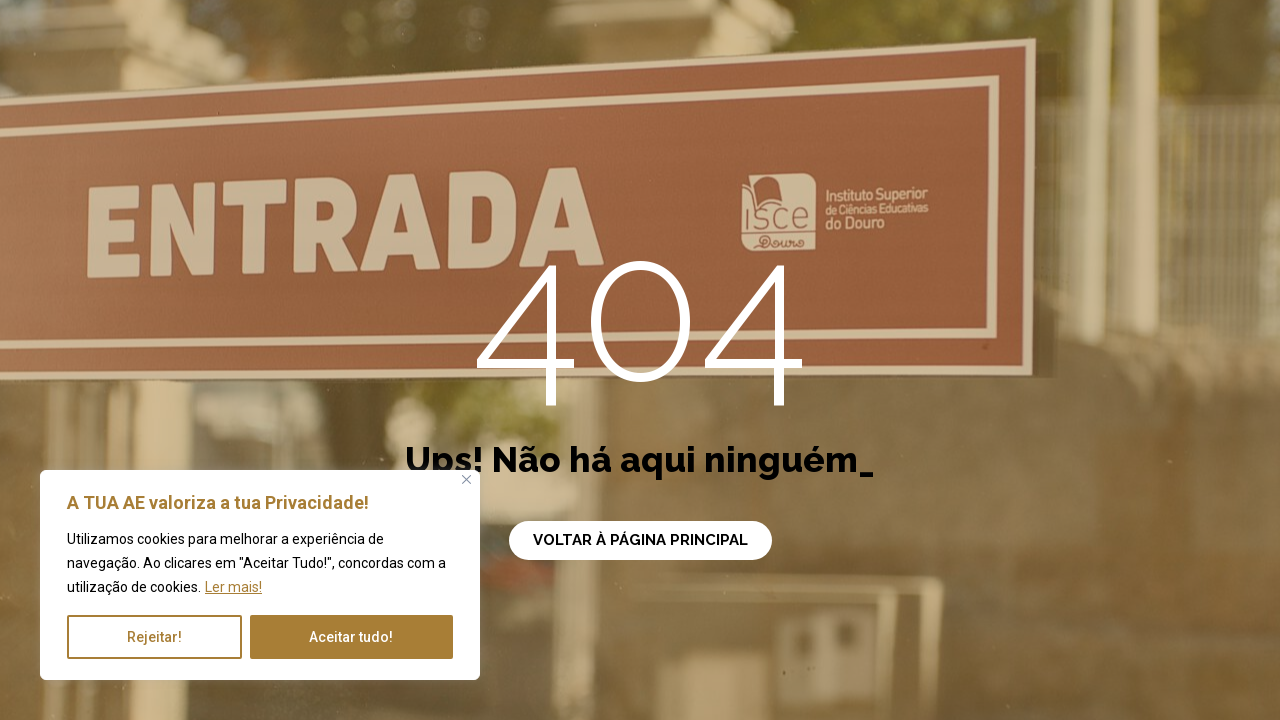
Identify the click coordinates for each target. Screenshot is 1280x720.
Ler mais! (233, 587)
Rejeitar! (154, 637)
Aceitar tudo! (351, 637)
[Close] (466, 479)
